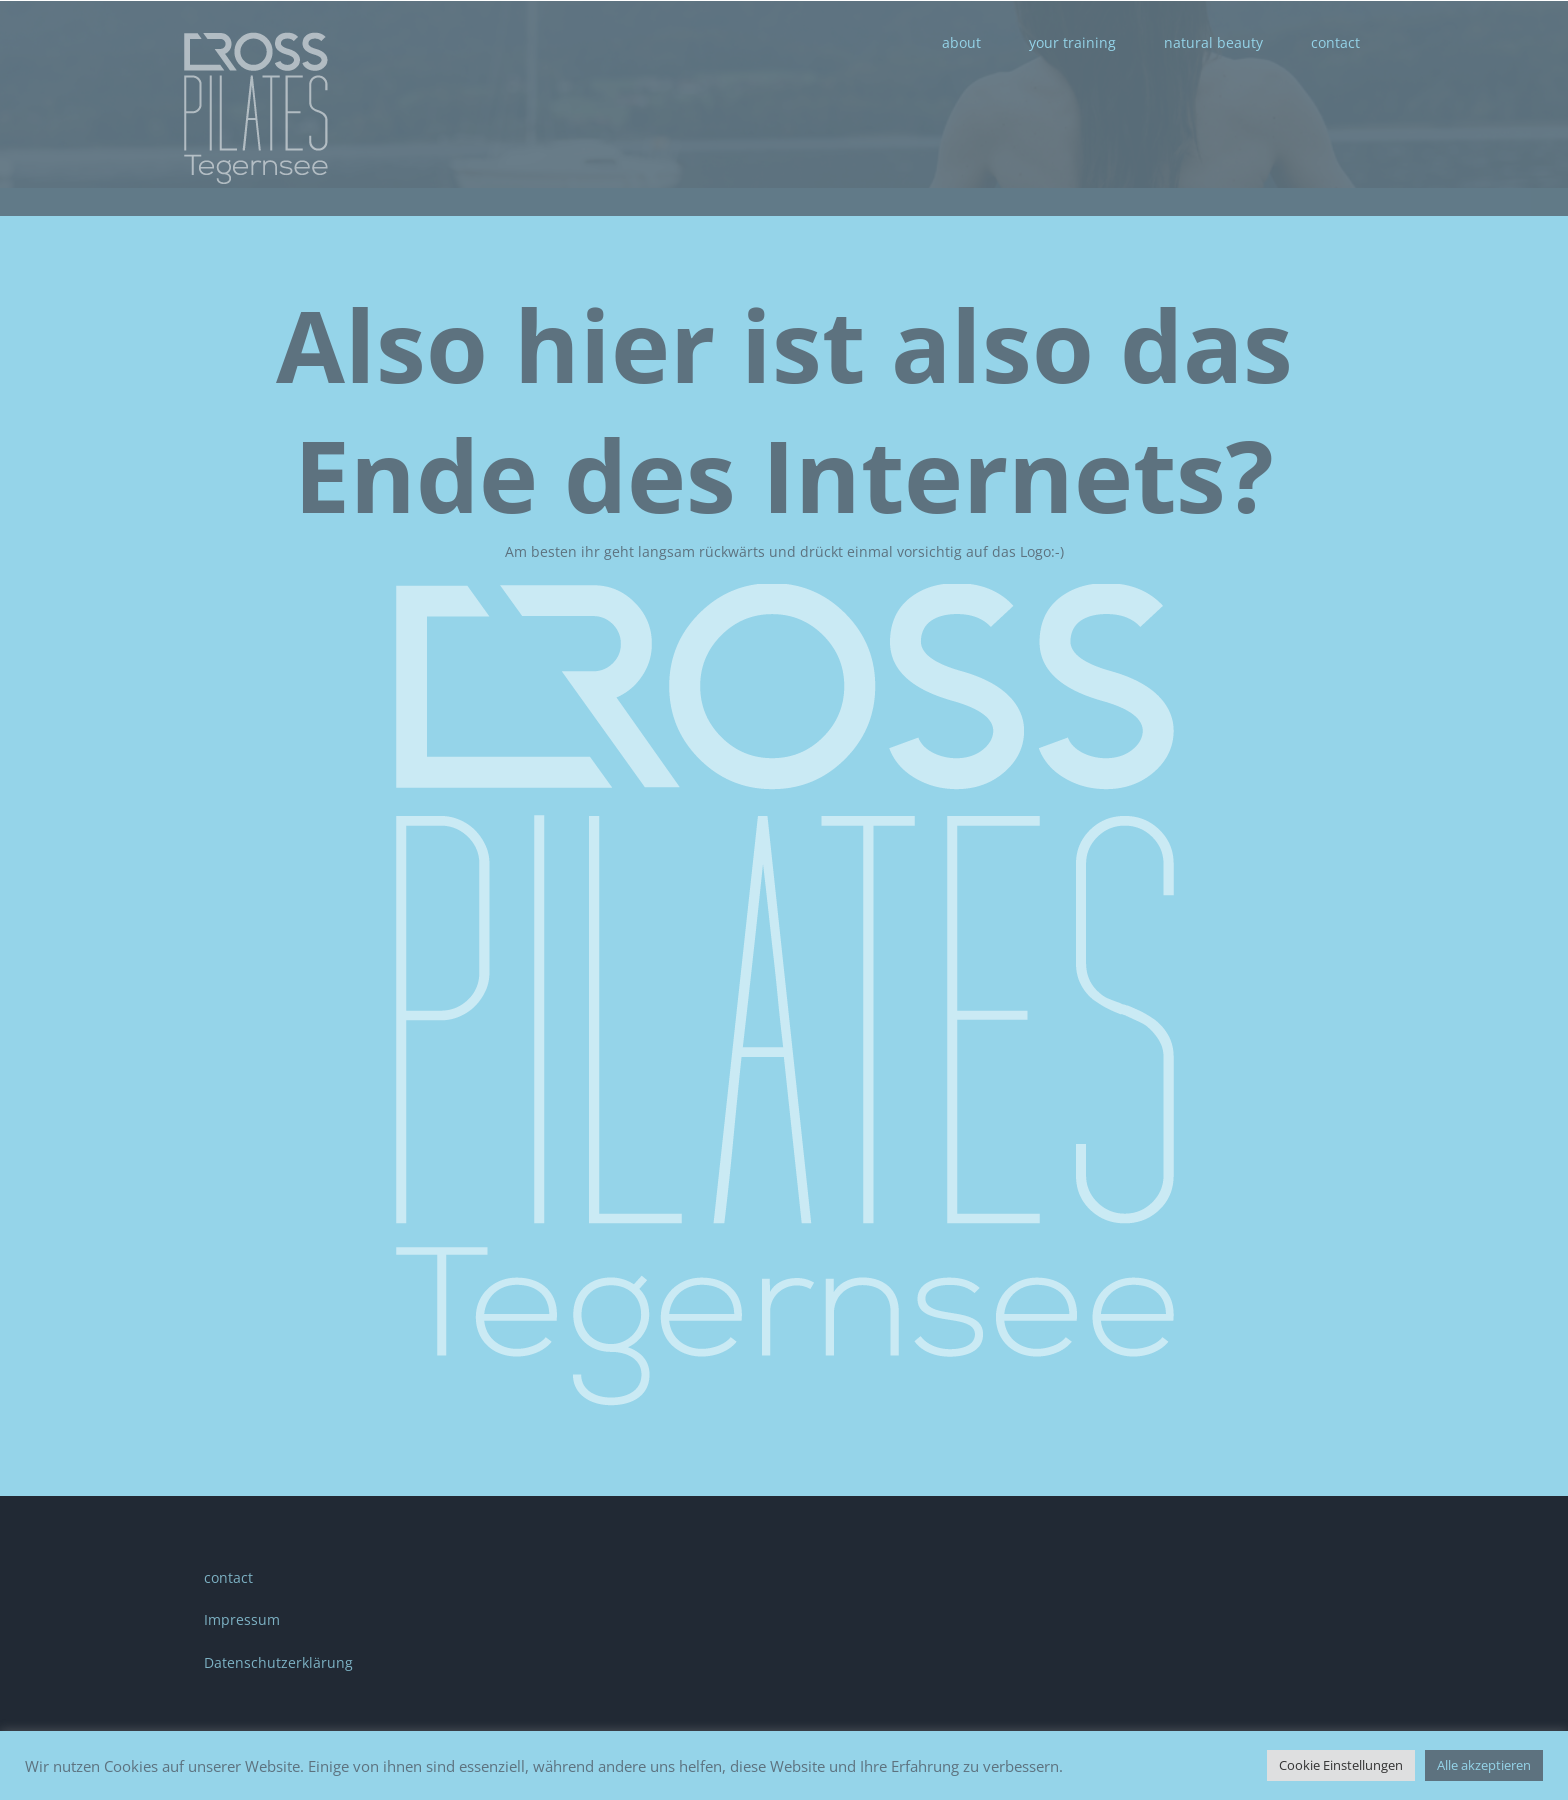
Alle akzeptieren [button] (1484, 1765)
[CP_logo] (784, 590)
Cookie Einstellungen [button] (1341, 1765)
